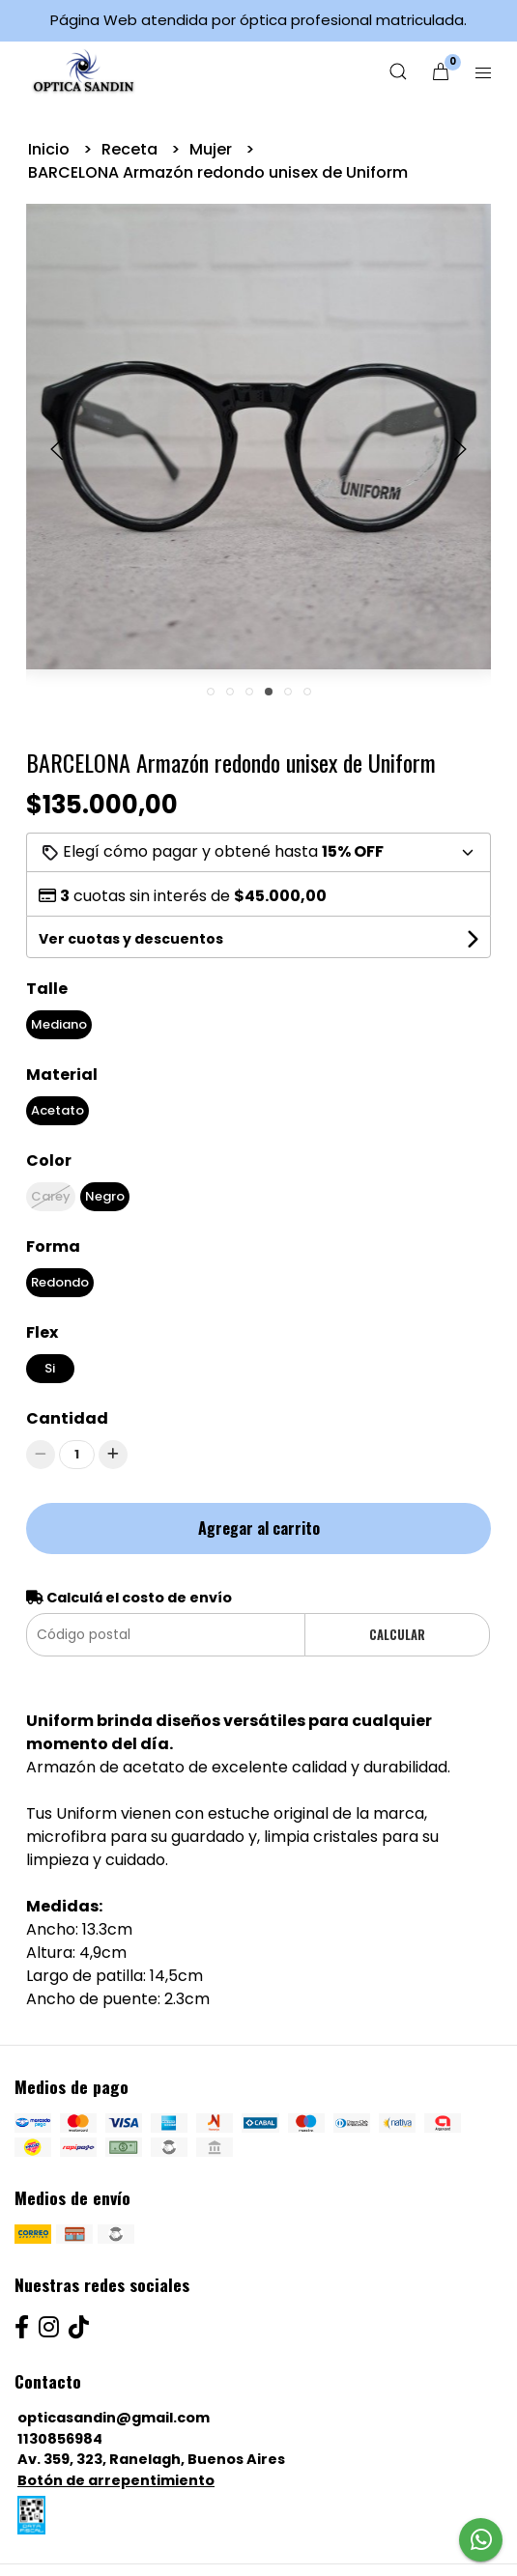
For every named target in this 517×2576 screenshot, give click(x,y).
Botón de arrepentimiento (116, 2480)
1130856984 (59, 2439)
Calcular (397, 1635)
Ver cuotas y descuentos (131, 938)
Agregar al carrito (259, 1528)
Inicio (50, 149)
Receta (131, 149)
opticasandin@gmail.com (113, 2417)
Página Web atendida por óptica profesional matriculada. (258, 20)
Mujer (212, 149)
